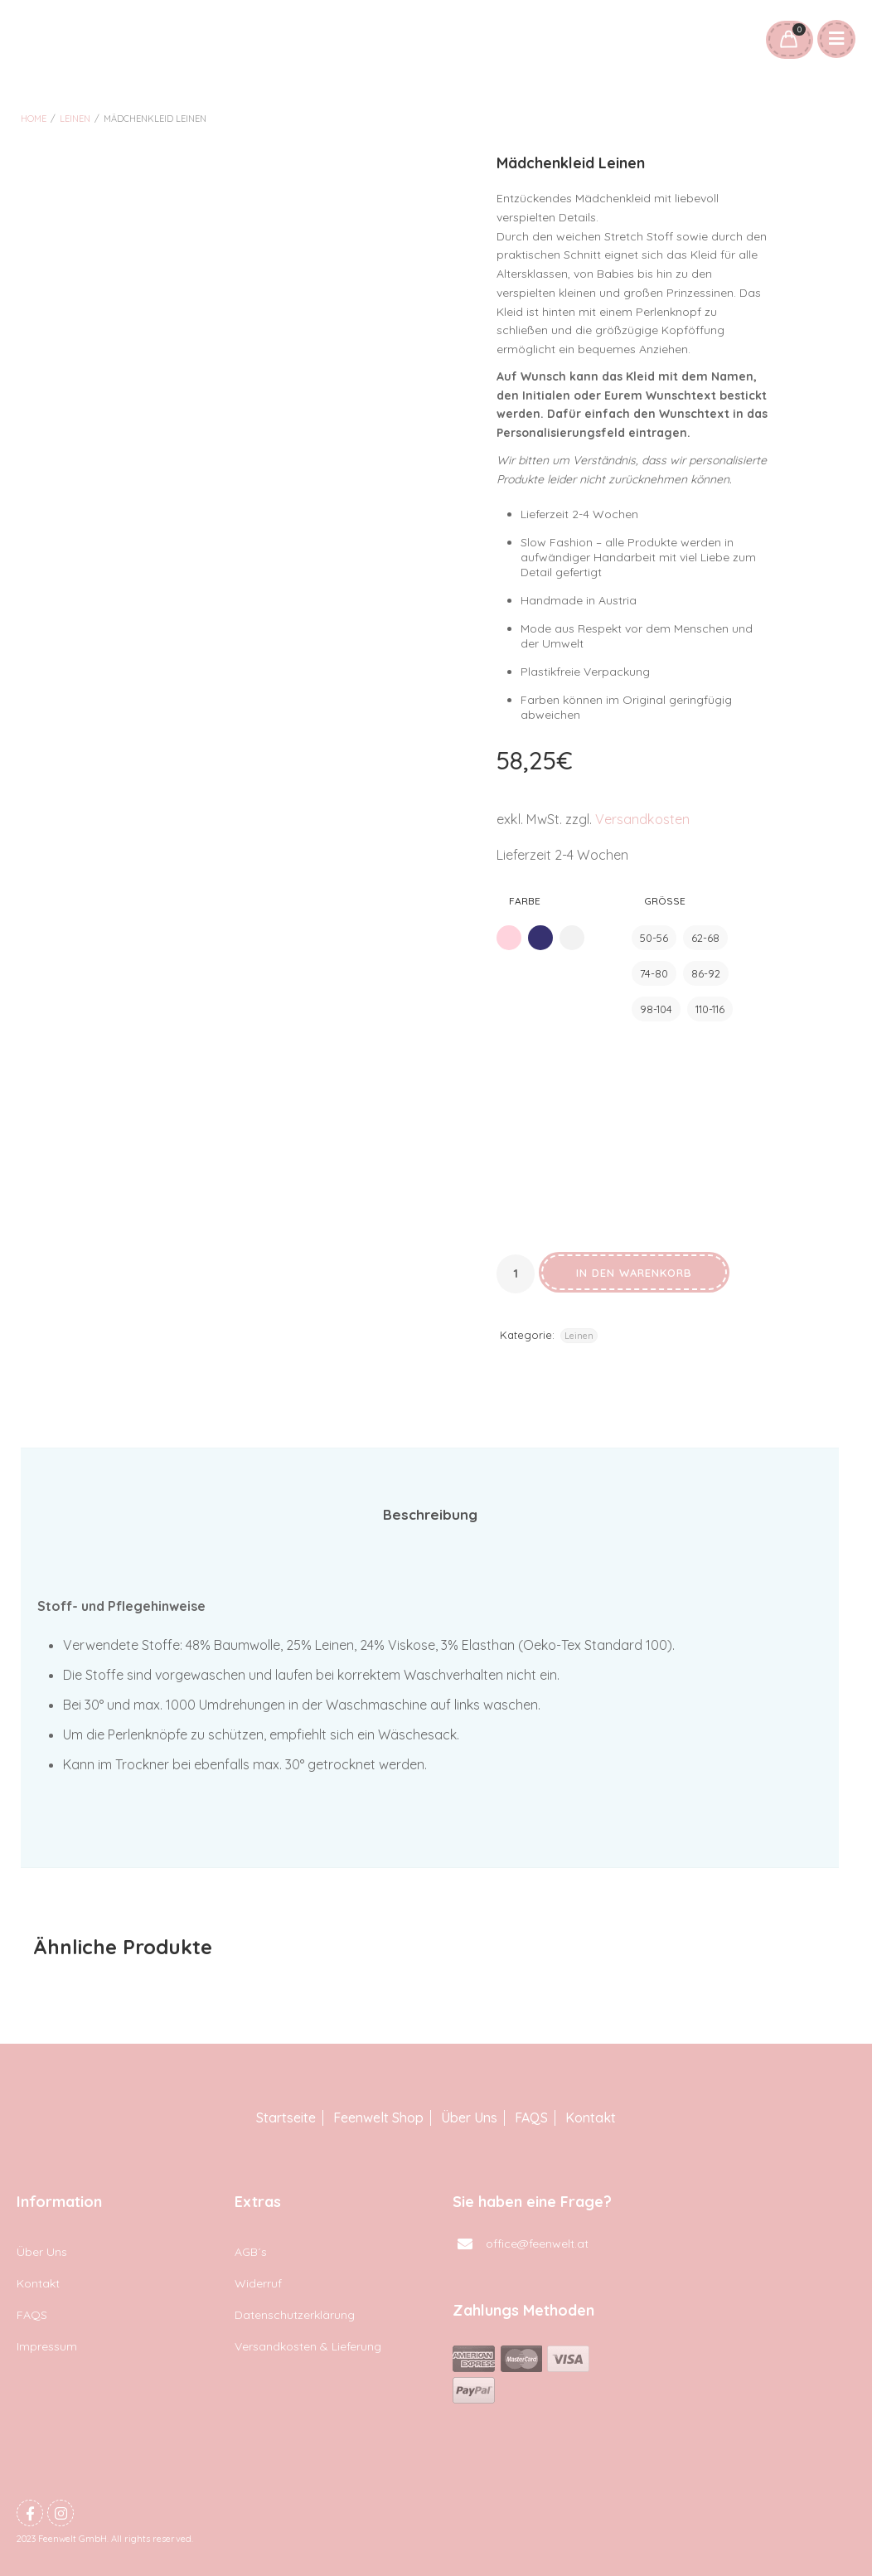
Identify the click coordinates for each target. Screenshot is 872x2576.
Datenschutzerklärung (295, 2314)
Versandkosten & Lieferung (308, 2346)
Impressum (47, 2346)
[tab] (430, 1515)
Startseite (286, 2118)
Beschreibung (430, 1514)
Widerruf (258, 2283)
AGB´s (251, 2251)
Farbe (524, 901)
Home (33, 118)
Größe (664, 901)
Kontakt (590, 2118)
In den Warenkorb (634, 1272)
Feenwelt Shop (378, 2118)
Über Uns (469, 2118)
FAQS (531, 2118)
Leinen (75, 118)
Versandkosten (642, 819)
